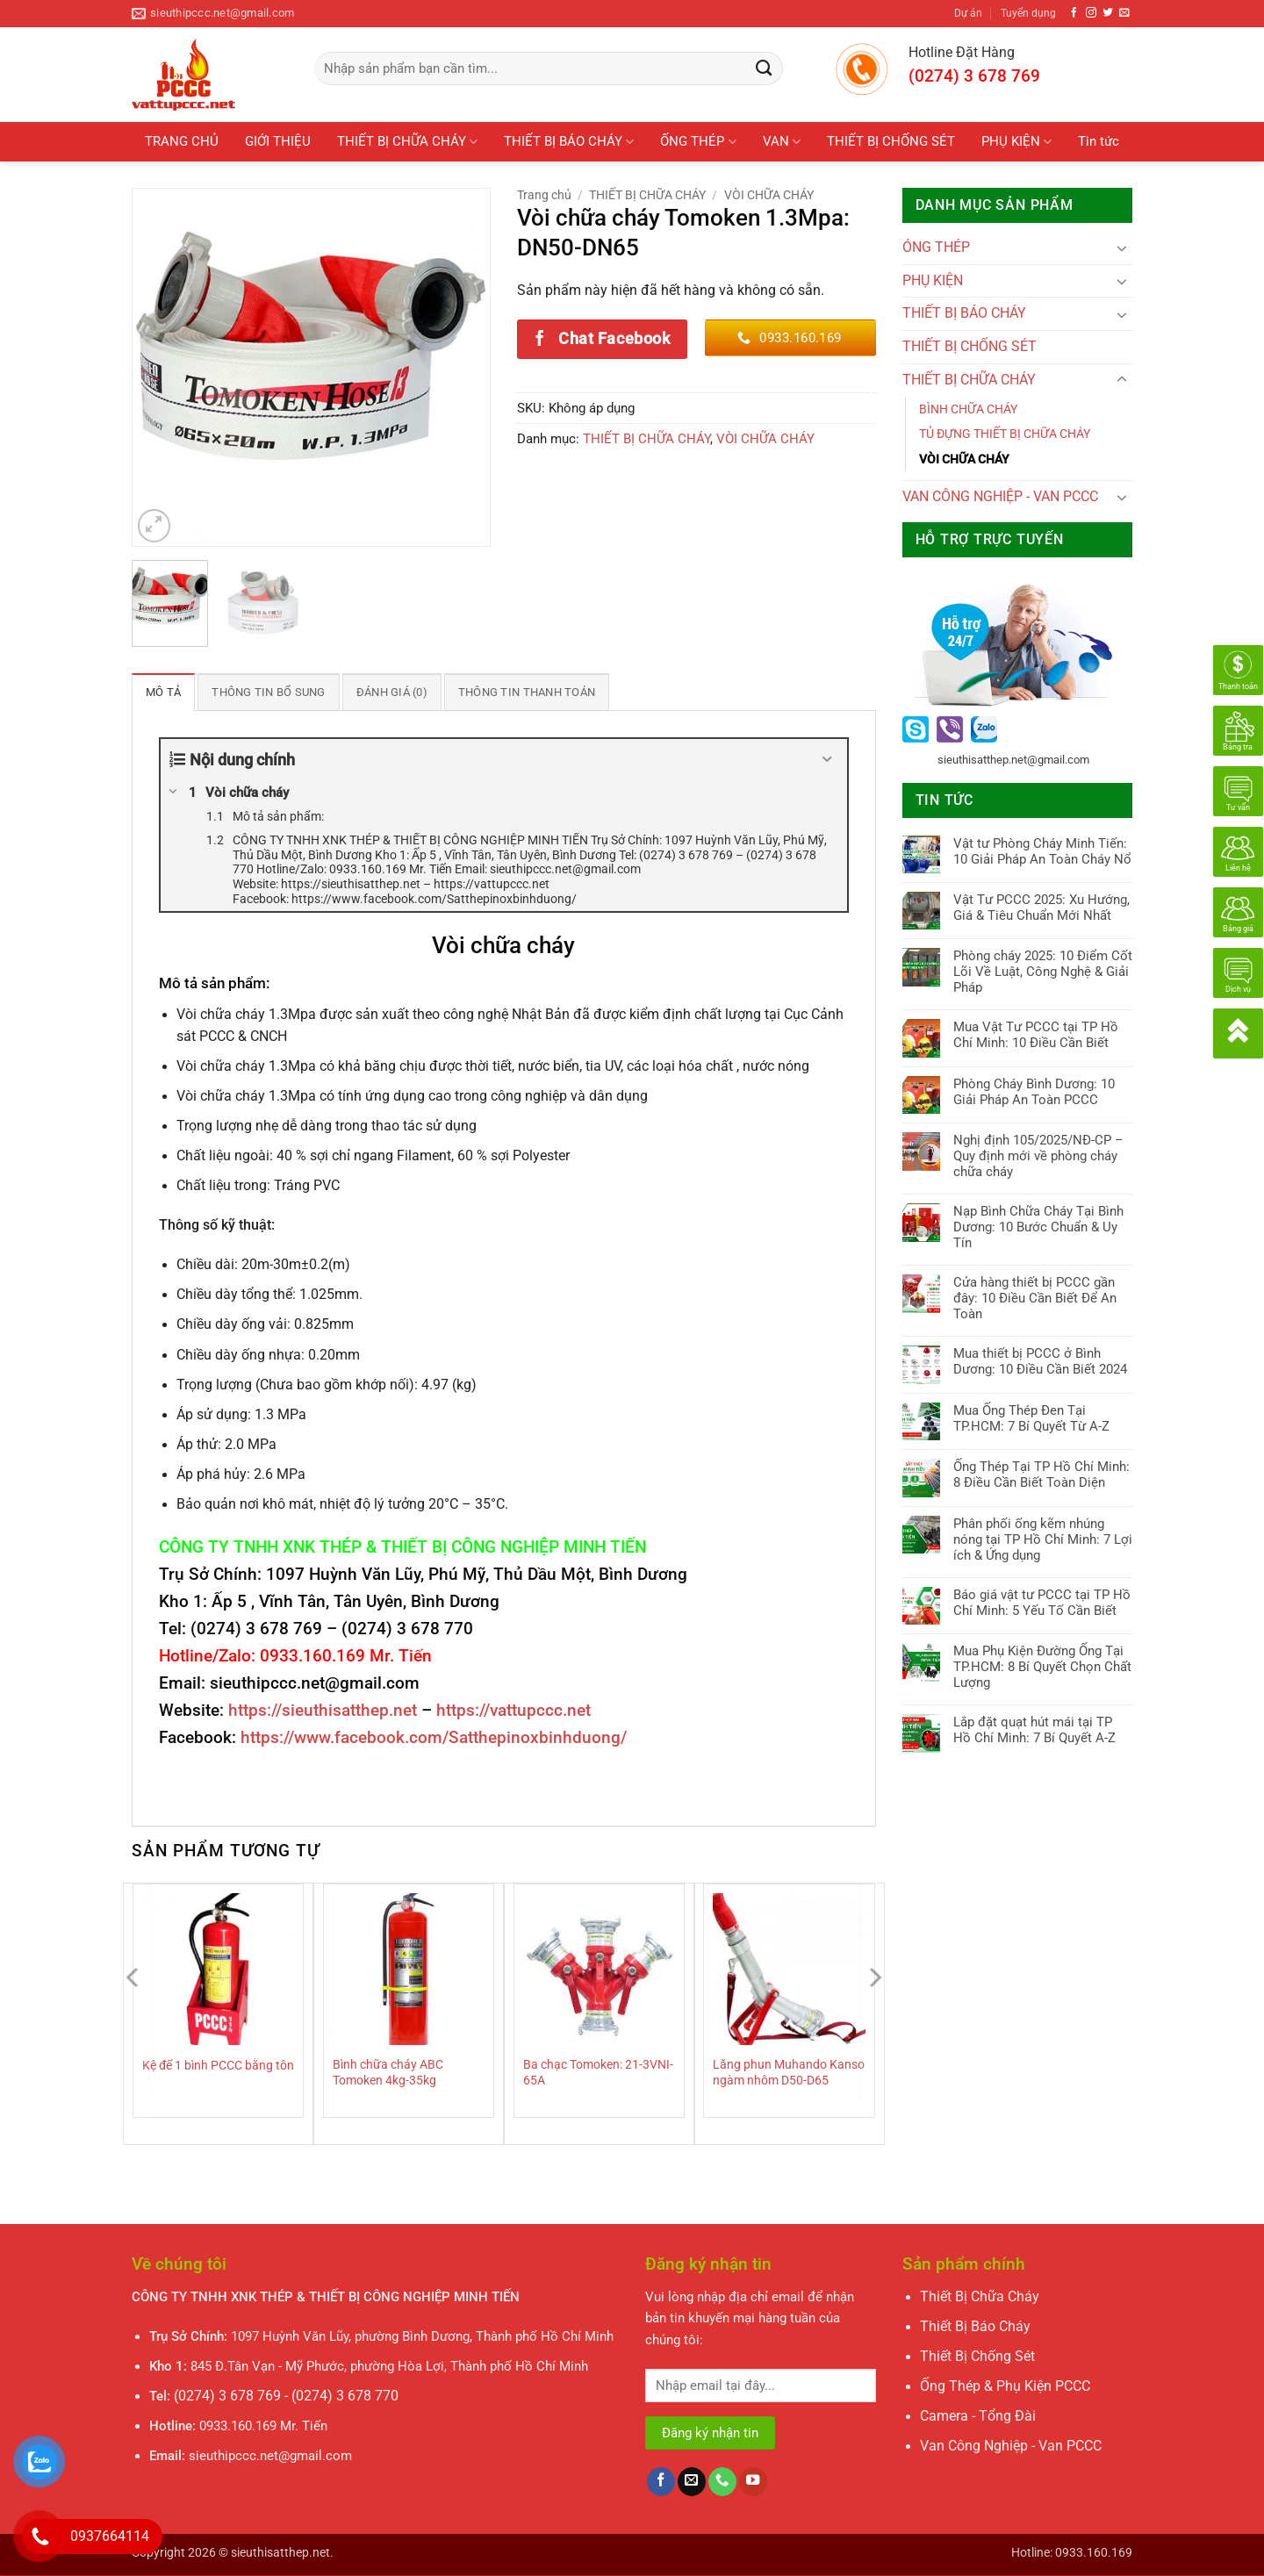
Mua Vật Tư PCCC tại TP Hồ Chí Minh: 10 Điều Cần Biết (1035, 1035)
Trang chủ (544, 195)
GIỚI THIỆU (278, 141)
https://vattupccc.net (513, 1710)
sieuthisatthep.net (280, 2551)
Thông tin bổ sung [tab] (261, 692)
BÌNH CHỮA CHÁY (968, 409)
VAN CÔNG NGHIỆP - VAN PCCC (1000, 497)
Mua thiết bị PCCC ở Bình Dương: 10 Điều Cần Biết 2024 (1040, 1361)
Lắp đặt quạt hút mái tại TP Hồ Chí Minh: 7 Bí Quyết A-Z (1034, 1730)
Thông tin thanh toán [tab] (509, 692)
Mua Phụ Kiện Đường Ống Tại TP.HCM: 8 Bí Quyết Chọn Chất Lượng (1042, 1666)
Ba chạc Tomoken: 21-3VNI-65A (598, 2071)
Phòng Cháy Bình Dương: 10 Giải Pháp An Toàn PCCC (1034, 1092)
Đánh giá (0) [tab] (379, 692)
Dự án (968, 12)
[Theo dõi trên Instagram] (1091, 12)
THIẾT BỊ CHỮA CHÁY (407, 141)
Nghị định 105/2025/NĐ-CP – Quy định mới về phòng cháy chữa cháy (1038, 1156)
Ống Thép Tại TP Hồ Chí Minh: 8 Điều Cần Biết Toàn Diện (1041, 1474)
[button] (154, 525)
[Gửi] (764, 68)
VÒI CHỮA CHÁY (769, 195)
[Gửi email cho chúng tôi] (1124, 12)
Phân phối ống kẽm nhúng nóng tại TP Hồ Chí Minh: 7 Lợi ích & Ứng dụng (1042, 1539)
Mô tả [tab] (162, 692)
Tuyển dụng (1028, 12)
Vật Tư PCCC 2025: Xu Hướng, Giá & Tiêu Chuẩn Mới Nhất (1041, 907)
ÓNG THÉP (936, 247)
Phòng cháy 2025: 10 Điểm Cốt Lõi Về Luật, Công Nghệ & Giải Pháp (1042, 971)
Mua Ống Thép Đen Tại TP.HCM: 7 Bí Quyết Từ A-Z (1031, 1418)
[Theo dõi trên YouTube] (753, 2481)
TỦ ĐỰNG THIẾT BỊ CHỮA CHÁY (1004, 434)
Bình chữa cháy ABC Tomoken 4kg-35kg (388, 2071)
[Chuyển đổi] (1121, 247)
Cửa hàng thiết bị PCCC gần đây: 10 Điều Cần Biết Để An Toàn (1035, 1298)
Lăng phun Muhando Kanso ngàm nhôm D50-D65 (789, 2071)
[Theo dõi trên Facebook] (1074, 12)
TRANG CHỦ (182, 141)
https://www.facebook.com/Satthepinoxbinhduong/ (434, 1737)
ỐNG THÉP (698, 141)
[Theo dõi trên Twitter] (1107, 12)
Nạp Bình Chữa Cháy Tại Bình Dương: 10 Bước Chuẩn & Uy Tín (1038, 1227)
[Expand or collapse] (827, 759)
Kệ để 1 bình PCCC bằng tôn (218, 2064)
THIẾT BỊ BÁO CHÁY (569, 141)
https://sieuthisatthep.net (322, 1710)
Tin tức (1098, 141)
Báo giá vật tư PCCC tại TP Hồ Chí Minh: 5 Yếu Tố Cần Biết (1042, 1602)
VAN (782, 141)
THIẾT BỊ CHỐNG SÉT (891, 141)
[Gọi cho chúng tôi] (722, 2481)
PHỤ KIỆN (1016, 141)
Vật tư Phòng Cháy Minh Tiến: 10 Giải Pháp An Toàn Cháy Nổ (1042, 851)
